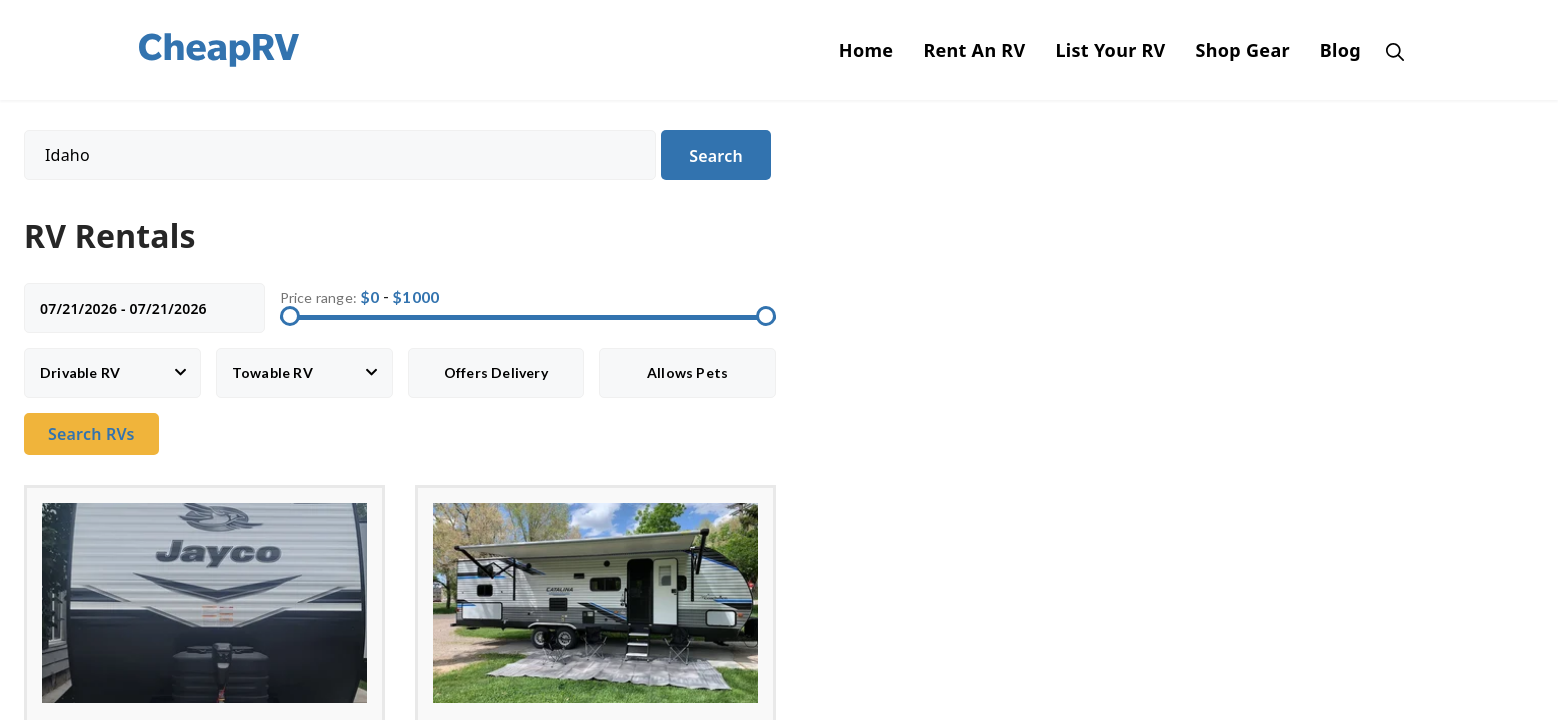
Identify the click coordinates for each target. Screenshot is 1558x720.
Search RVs (91, 434)
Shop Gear (1243, 50)
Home (866, 50)
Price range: (318, 297)
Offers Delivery (496, 372)
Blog (1340, 50)
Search (716, 156)
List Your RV (1110, 50)
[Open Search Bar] (1390, 50)
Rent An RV (974, 50)
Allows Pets (687, 372)
